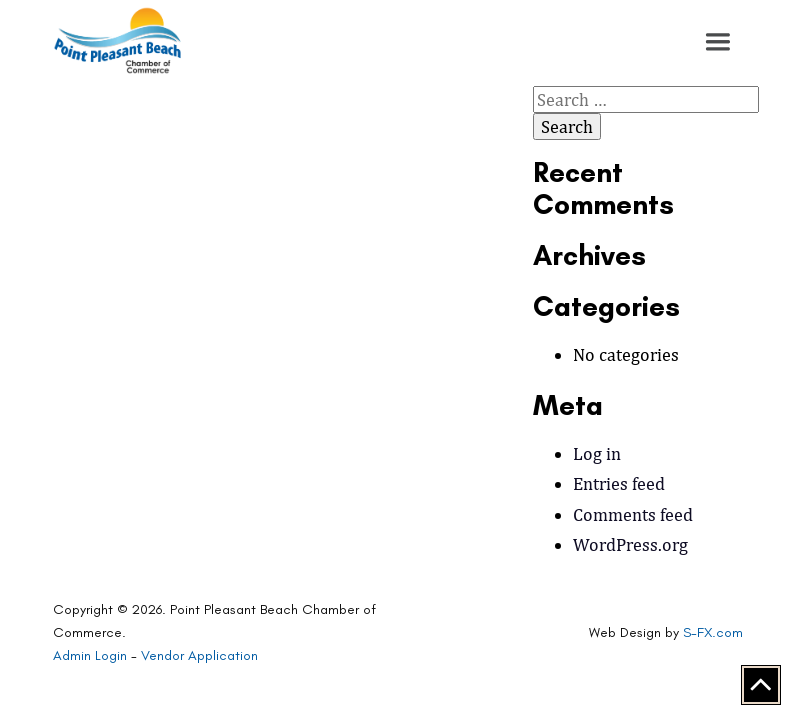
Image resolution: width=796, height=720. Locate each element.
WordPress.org (630, 544)
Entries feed (619, 483)
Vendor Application (199, 655)
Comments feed (633, 514)
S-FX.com (713, 632)
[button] (718, 42)
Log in (597, 453)
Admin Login (90, 655)
